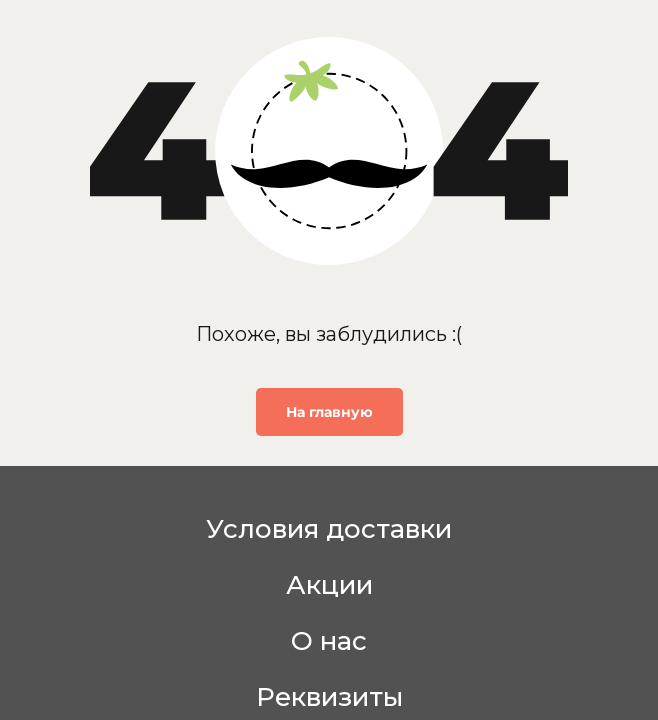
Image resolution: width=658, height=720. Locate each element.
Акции (329, 585)
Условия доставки (329, 529)
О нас (329, 641)
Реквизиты (329, 697)
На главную (329, 412)
